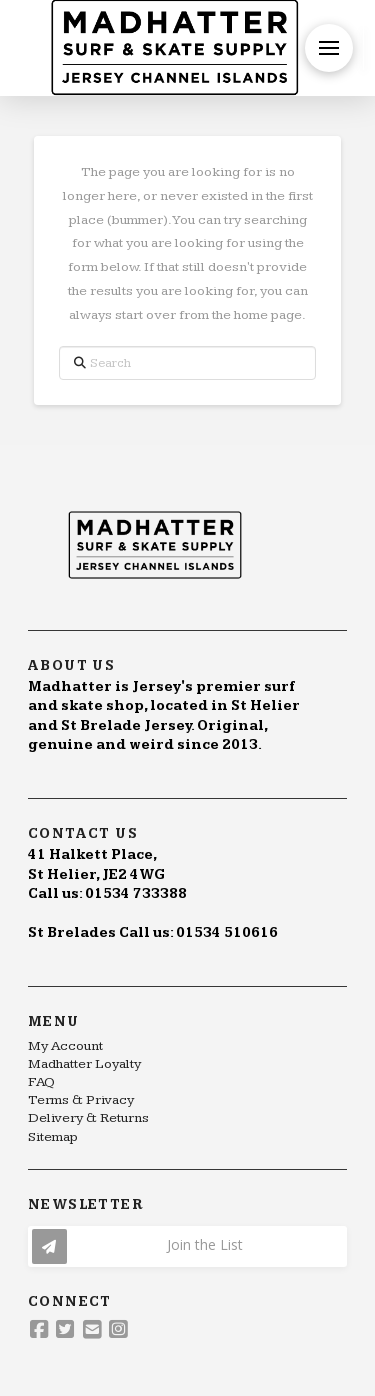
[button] (329, 48)
